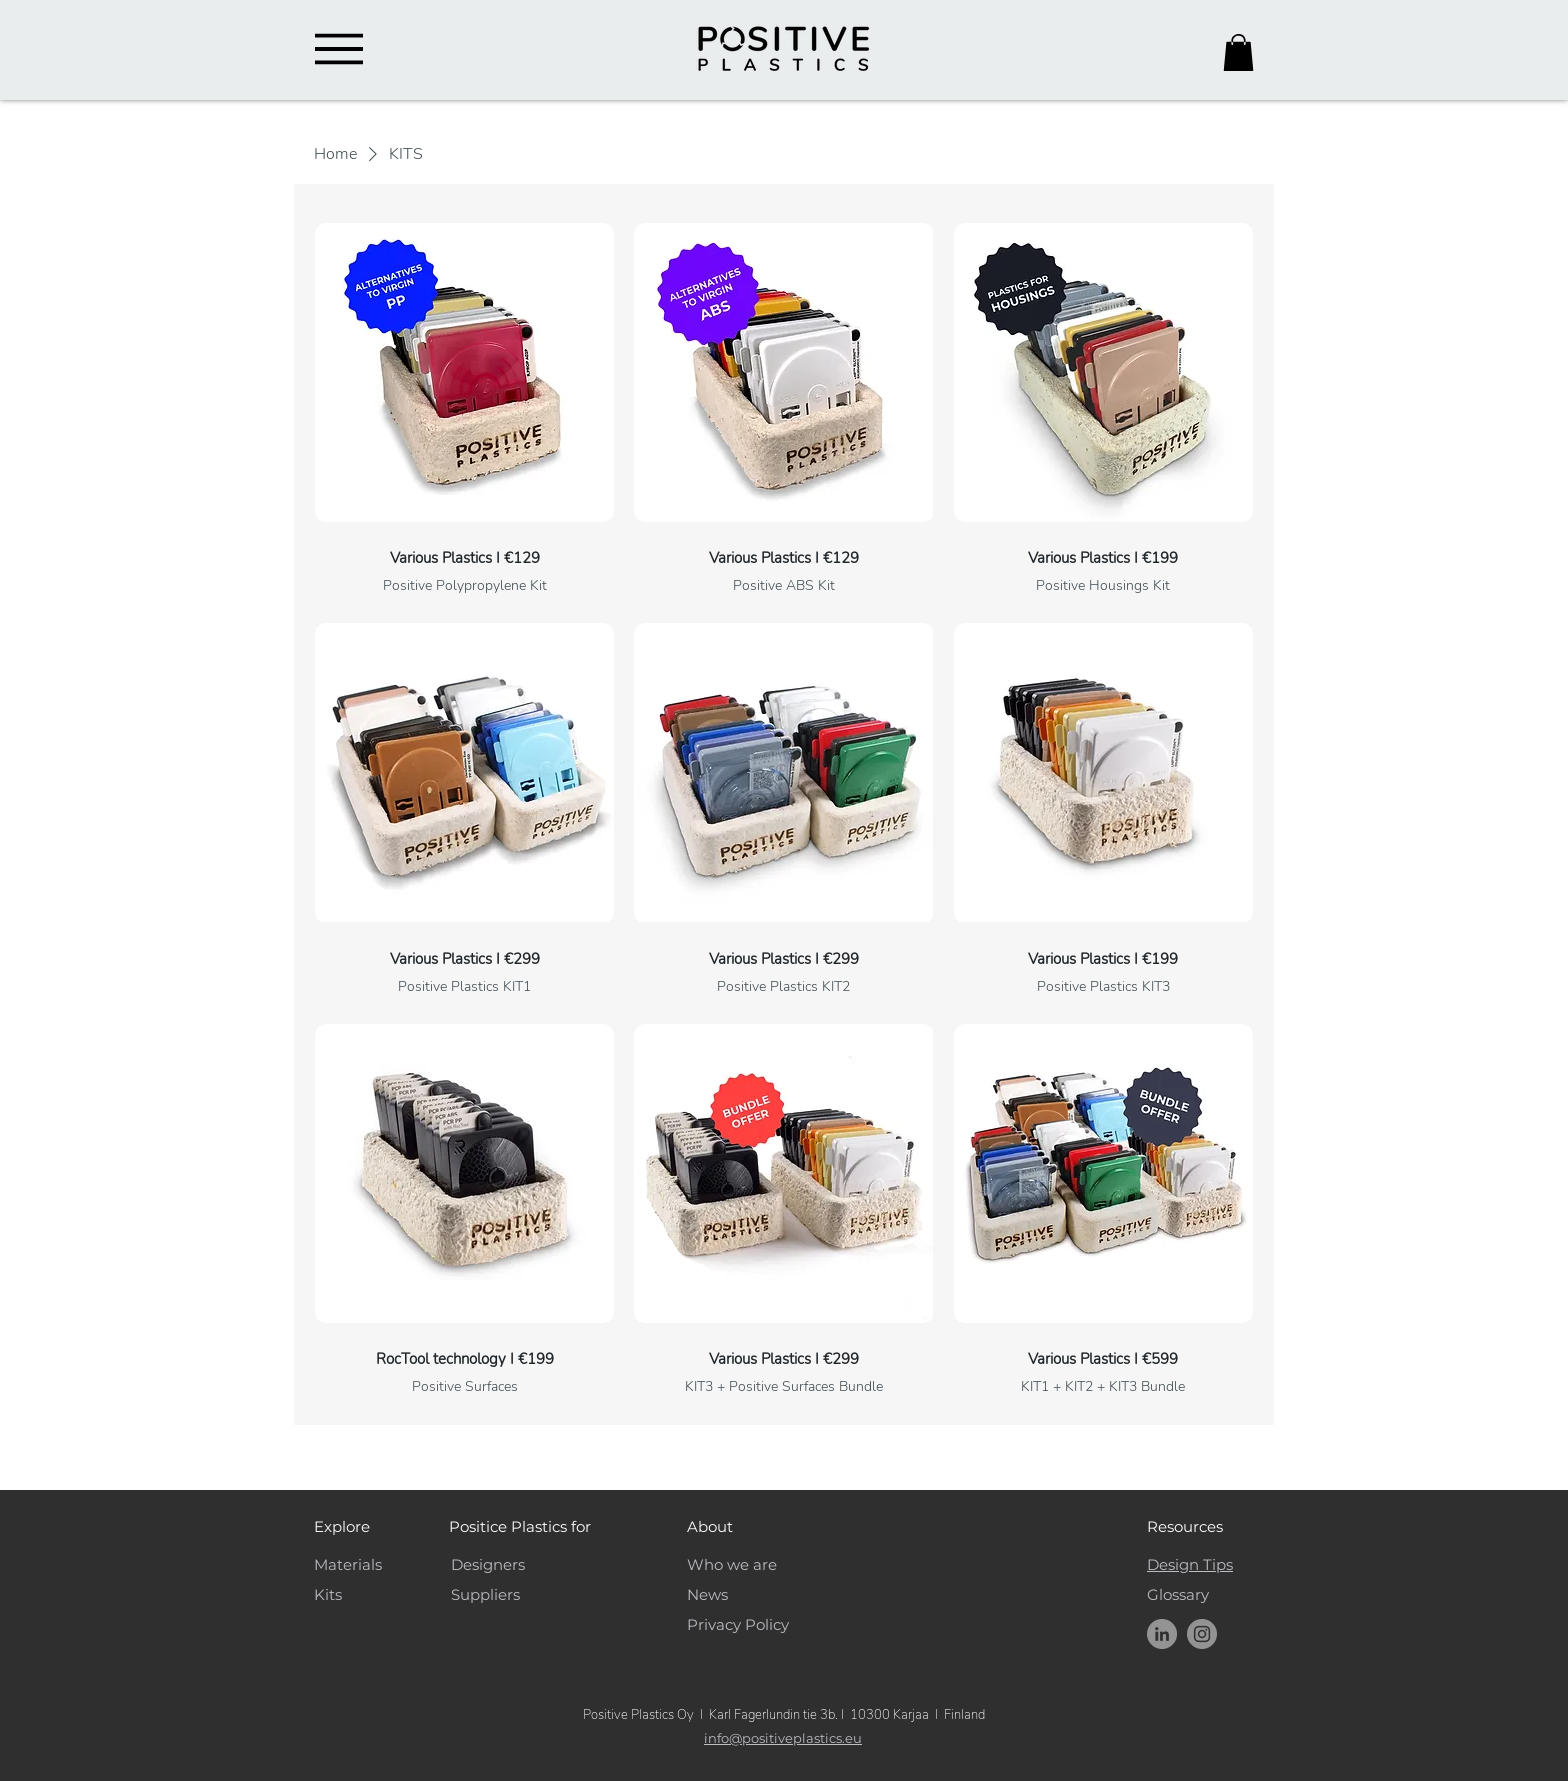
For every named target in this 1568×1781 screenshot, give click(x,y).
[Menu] (339, 49)
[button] (1238, 52)
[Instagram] (1202, 1634)
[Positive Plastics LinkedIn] (1162, 1634)
